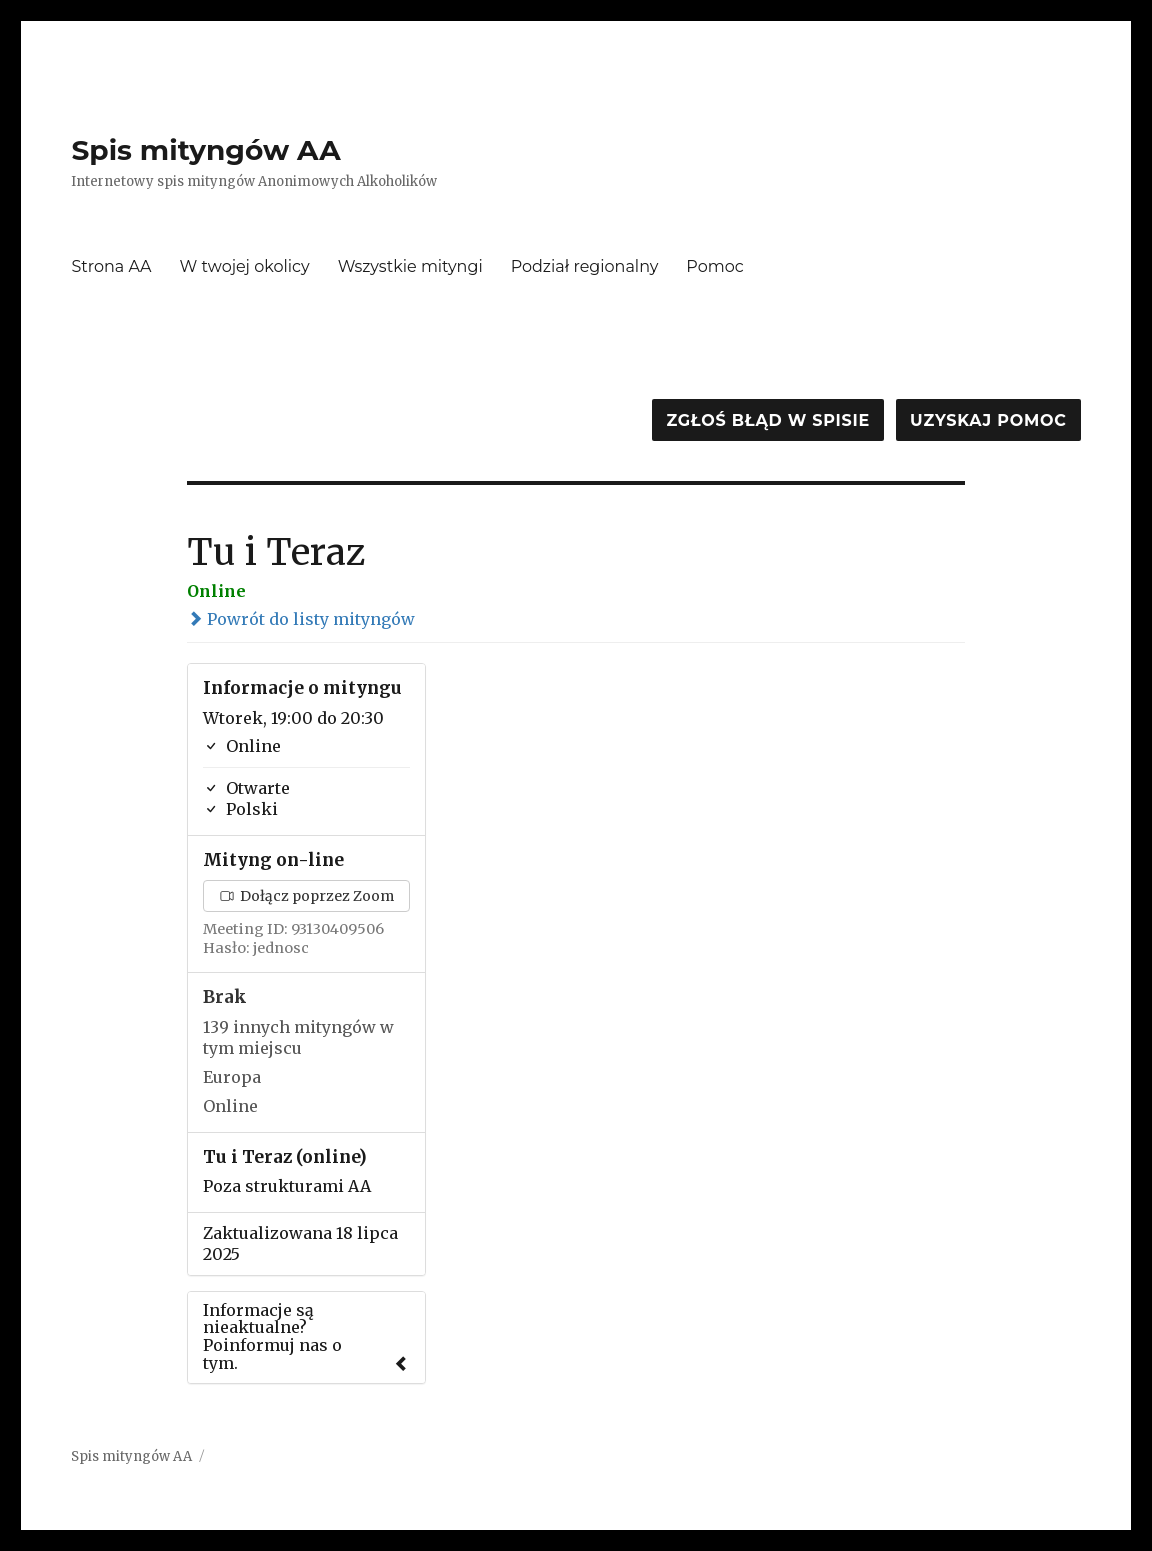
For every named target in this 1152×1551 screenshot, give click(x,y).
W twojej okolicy (245, 266)
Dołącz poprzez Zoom (307, 896)
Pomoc (714, 266)
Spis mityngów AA (205, 150)
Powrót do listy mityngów (301, 619)
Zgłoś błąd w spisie (768, 420)
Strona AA (111, 266)
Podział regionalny (585, 266)
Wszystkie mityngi (410, 266)
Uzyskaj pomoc (988, 420)
